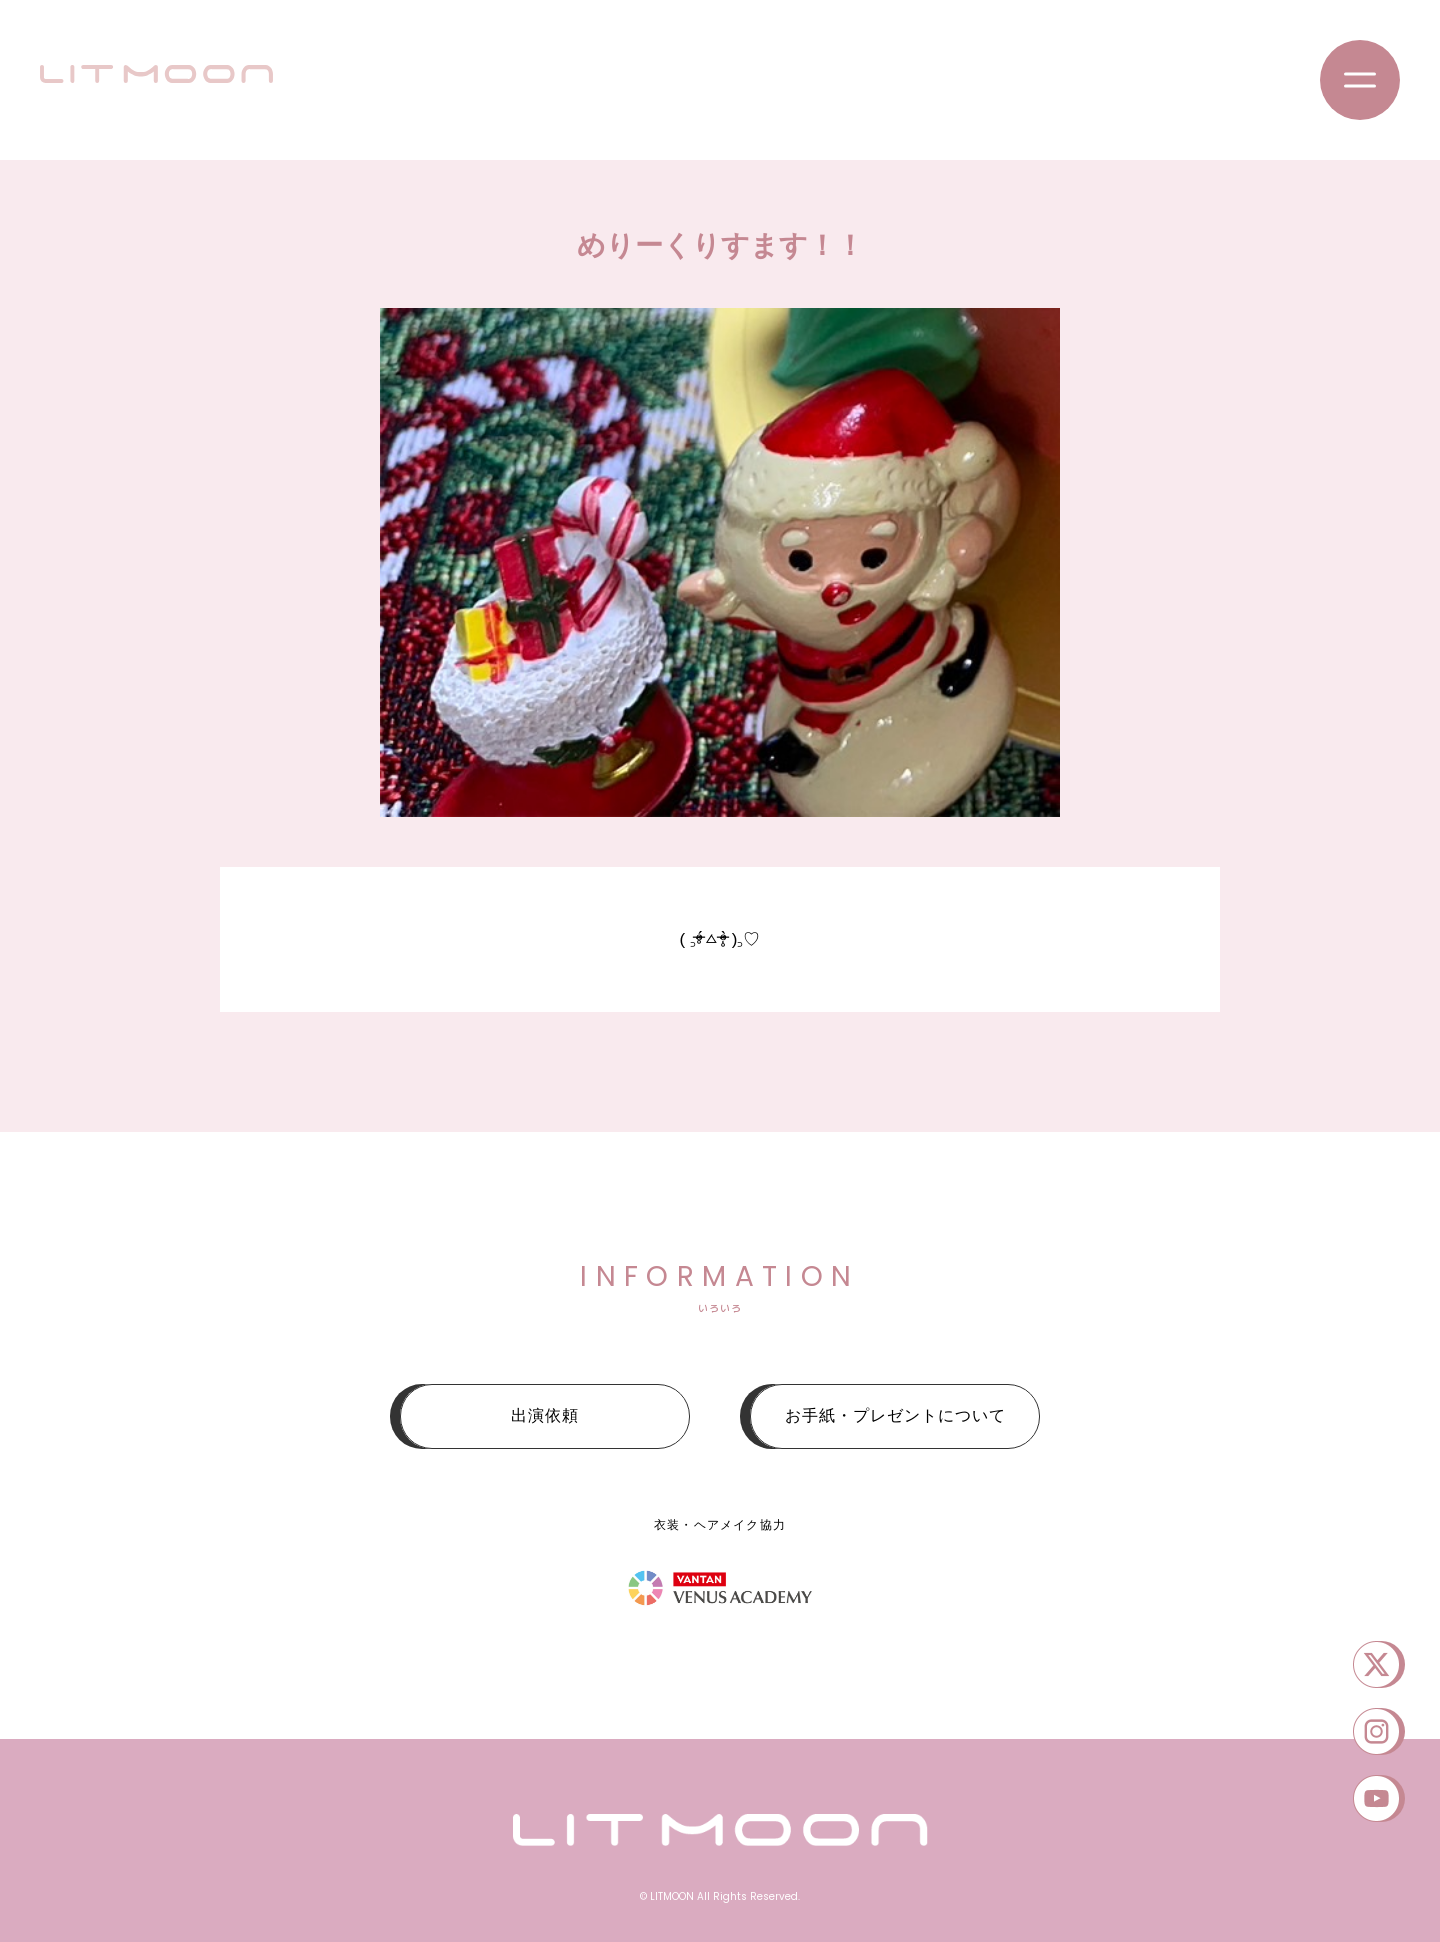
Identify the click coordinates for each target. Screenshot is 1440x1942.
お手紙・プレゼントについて (895, 1415)
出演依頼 (545, 1415)
